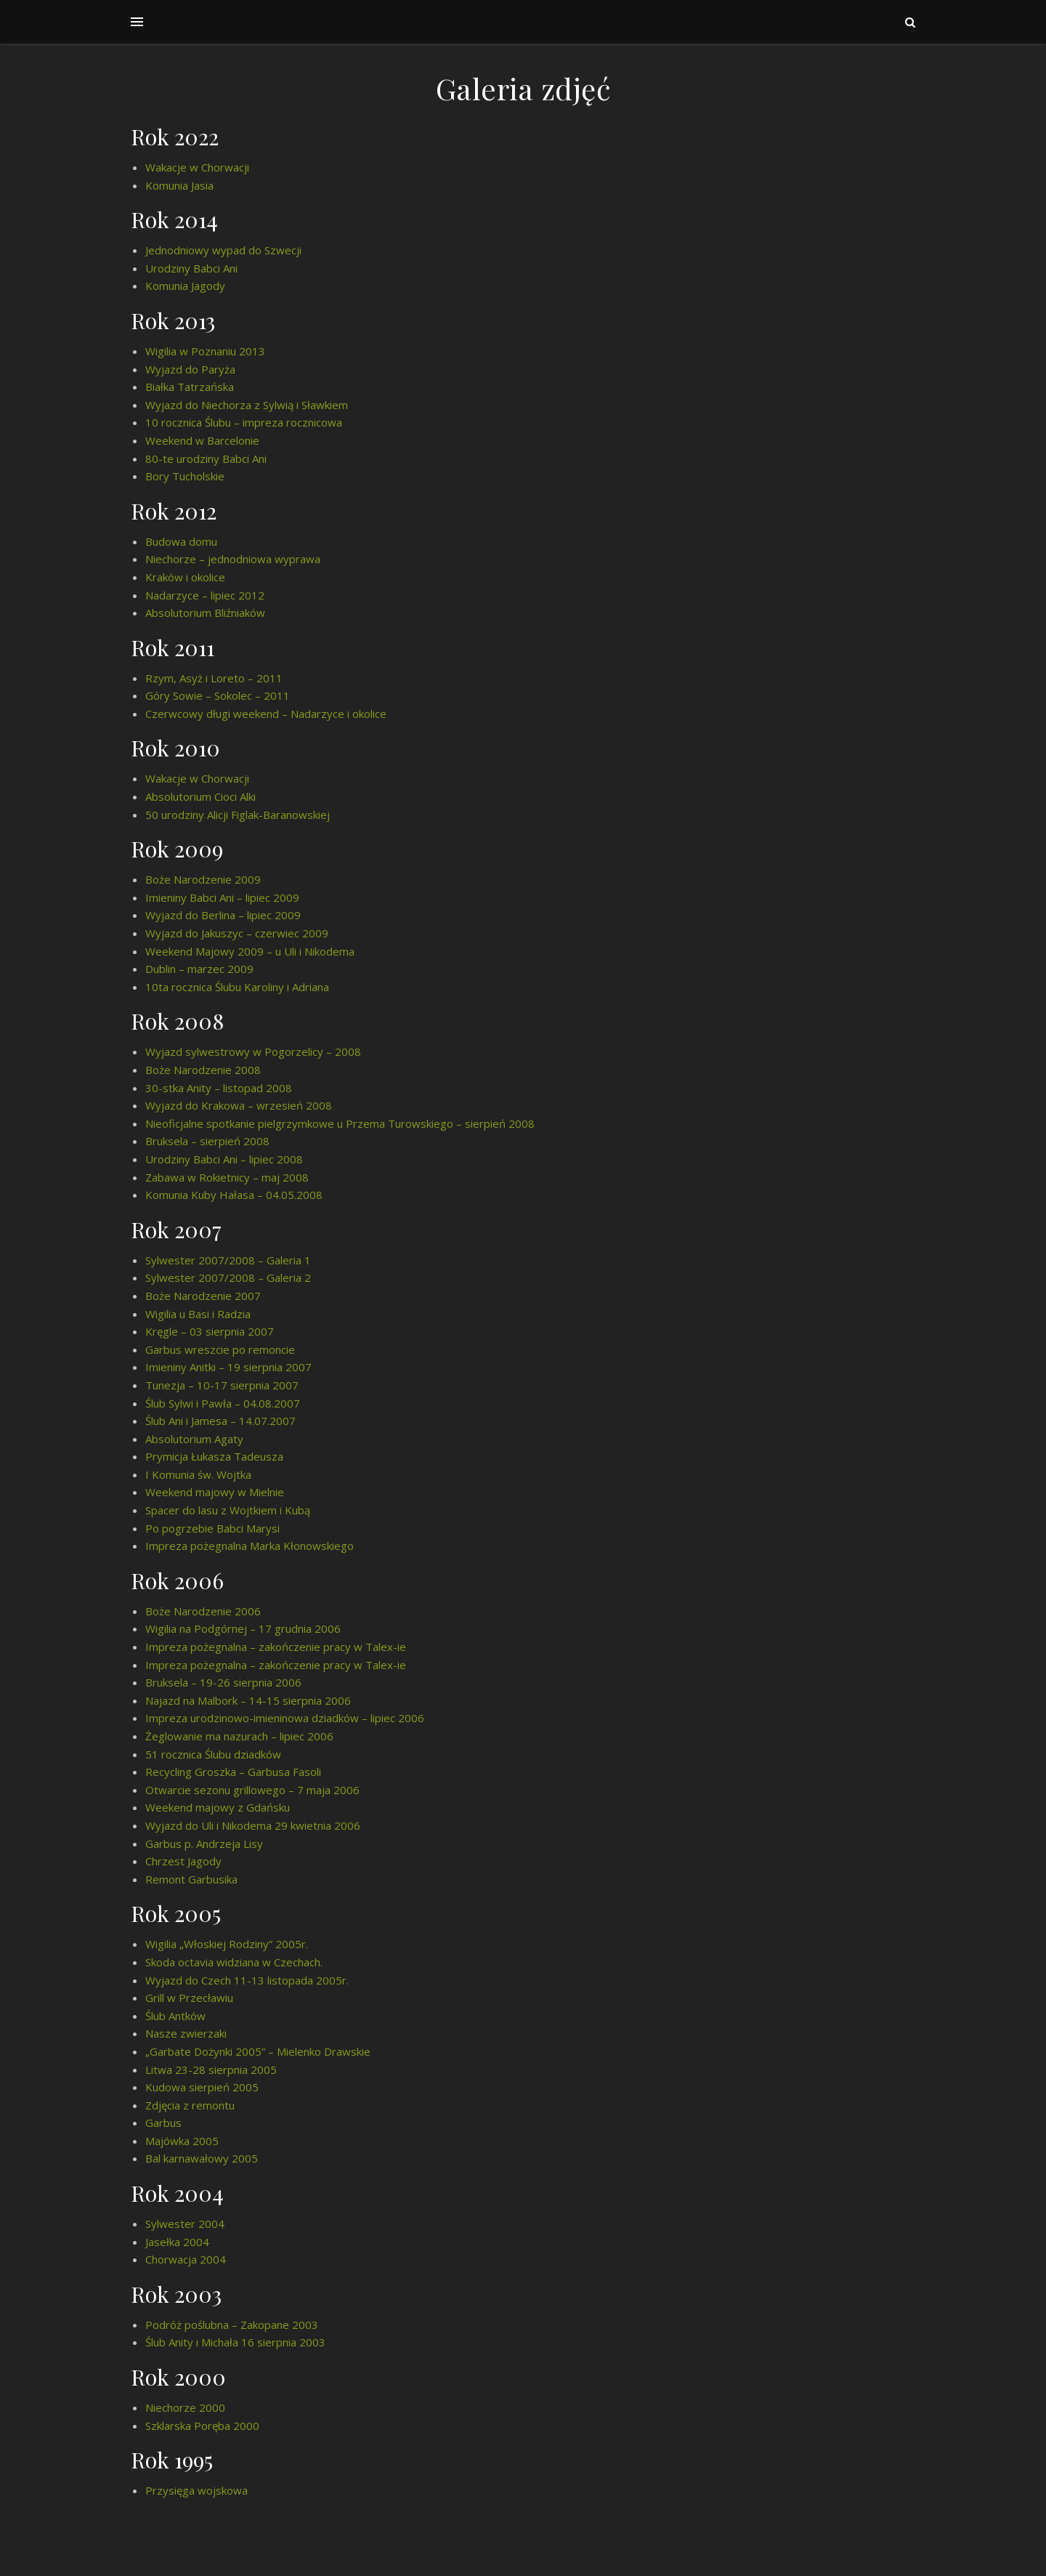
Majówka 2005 (182, 2140)
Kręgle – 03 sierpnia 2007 (209, 1331)
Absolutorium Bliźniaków (205, 612)
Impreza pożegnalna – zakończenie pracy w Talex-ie (275, 1646)
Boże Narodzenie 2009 (203, 879)
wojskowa (223, 2490)
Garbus (163, 2122)
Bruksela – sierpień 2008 (207, 1141)
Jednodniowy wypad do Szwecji (223, 250)
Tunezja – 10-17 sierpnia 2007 (222, 1385)
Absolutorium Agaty (194, 1439)
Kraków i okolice (185, 577)
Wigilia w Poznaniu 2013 (205, 351)
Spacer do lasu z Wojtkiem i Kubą (227, 1510)
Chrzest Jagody (183, 1861)
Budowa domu (181, 541)
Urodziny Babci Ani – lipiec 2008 (224, 1159)
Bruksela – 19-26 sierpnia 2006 (223, 1682)
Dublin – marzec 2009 (199, 968)
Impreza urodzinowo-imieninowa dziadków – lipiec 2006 (284, 1718)
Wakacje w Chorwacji (197, 167)
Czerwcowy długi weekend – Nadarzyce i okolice (265, 713)
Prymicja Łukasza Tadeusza (214, 1456)
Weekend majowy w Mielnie (214, 1492)
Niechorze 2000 (185, 2407)
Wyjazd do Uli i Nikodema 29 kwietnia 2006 (252, 1825)
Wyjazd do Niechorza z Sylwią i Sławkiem (246, 404)
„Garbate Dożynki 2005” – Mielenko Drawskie (257, 2051)
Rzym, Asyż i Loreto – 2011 (214, 678)
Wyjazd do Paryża (190, 369)
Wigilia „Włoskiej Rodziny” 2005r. (226, 1944)
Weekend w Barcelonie (202, 440)
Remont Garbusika (191, 1879)
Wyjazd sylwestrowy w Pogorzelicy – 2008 (253, 1051)
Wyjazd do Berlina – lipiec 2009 (223, 915)
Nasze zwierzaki (186, 2033)
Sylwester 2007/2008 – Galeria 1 (228, 1260)
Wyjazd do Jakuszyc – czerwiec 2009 (236, 933)
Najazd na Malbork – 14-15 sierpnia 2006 (248, 1700)
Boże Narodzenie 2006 (203, 1611)
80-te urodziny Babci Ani (206, 458)
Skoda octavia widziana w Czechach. (234, 1962)
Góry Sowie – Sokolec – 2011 (217, 695)
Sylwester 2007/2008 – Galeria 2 (228, 1277)
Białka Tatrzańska (189, 386)
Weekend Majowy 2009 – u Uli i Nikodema (249, 951)
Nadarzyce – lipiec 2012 (204, 595)
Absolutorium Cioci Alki (200, 796)
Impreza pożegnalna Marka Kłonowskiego (249, 1545)
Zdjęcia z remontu (190, 2105)
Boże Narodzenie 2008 (203, 1069)
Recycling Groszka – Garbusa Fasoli (233, 1771)
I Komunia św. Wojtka (198, 1474)
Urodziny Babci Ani (191, 268)
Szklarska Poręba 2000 (202, 2425)
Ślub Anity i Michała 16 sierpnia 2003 (235, 2342)
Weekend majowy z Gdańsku (217, 1807)
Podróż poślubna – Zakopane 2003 (231, 2324)
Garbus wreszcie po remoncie (220, 1349)
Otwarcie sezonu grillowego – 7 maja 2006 (252, 1789)
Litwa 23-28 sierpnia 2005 (211, 2069)
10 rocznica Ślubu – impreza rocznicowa (243, 422)
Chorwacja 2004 (185, 2259)
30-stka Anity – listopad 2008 (218, 1088)
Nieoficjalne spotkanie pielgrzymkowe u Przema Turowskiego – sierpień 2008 (340, 1123)
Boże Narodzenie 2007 (203, 1295)
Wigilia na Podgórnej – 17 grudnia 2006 (243, 1628)
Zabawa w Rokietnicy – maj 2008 (227, 1177)
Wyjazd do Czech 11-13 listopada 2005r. (247, 1980)
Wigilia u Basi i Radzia (198, 1314)
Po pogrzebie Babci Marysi (212, 1528)
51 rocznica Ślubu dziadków (213, 1754)
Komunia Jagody (185, 285)
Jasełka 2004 (177, 2241)
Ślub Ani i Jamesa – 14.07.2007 (220, 1420)
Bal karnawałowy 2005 (201, 2158)
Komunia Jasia (179, 185)
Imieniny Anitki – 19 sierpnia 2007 (228, 1367)
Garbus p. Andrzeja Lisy (204, 1843)
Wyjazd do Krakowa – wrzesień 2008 (238, 1105)
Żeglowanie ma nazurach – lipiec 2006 (239, 1736)
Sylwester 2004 (184, 2223)
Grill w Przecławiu (189, 1997)
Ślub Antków (175, 2015)
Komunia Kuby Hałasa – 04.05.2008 (234, 1194)
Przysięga (171, 2490)
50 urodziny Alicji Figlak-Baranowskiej (237, 814)
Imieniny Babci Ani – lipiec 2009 (222, 897)
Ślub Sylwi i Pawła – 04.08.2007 (222, 1403)
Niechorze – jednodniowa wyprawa (232, 559)
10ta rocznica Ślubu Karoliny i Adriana (237, 987)
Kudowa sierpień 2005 (202, 2087)
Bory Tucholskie (184, 476)
